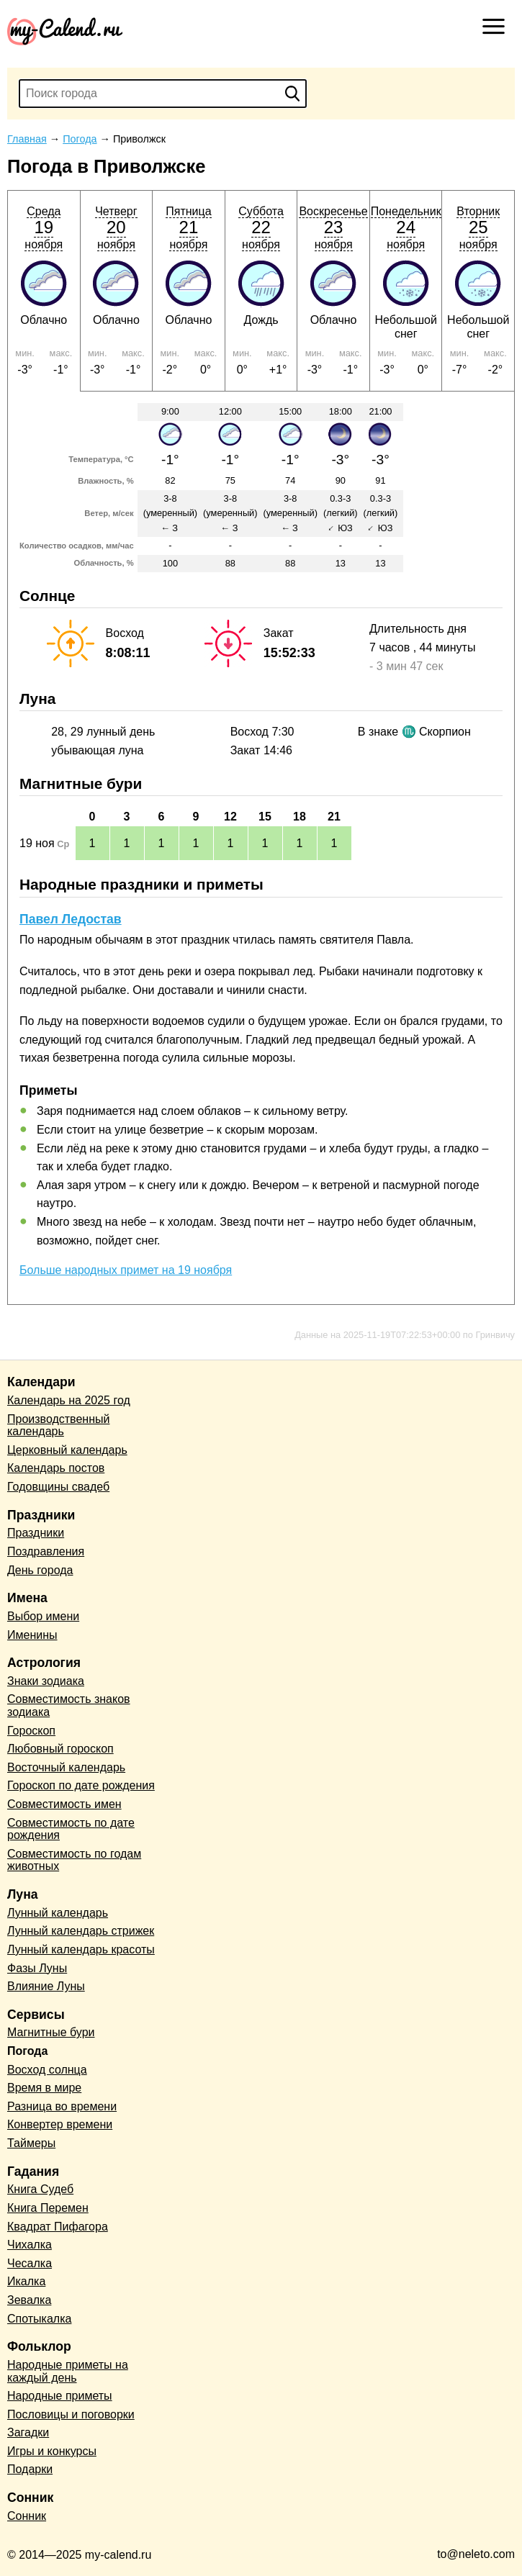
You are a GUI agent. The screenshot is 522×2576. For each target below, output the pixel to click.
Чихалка (29, 2244)
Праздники (35, 1533)
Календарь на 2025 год (68, 1400)
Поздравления (45, 1551)
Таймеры (31, 2143)
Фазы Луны (37, 1968)
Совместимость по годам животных (74, 1860)
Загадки (28, 2432)
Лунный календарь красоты (81, 1949)
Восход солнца (47, 2070)
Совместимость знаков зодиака (68, 1705)
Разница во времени (62, 2106)
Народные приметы (59, 2396)
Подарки (30, 2469)
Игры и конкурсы (51, 2451)
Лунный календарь (57, 1913)
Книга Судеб (40, 2189)
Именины (32, 1635)
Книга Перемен (48, 2208)
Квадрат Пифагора (57, 2226)
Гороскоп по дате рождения (81, 1785)
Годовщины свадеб (58, 1487)
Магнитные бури (51, 2032)
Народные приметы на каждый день (67, 2371)
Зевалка (29, 2300)
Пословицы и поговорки (71, 2414)
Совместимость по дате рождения (71, 1829)
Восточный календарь (66, 1767)
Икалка (26, 2281)
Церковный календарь (67, 1450)
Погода (27, 2051)
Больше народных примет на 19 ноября (125, 1270)
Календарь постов (55, 1468)
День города (40, 1570)
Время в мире (44, 2088)
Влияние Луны (46, 1986)
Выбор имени (43, 1616)
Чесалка (29, 2263)
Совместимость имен (64, 1804)
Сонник (26, 2516)
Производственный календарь (58, 1425)
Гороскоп (31, 1731)
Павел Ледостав (70, 919)
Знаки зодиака (45, 1681)
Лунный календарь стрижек (80, 1931)
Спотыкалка (39, 2319)
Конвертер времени (59, 2124)
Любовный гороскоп (60, 1749)
